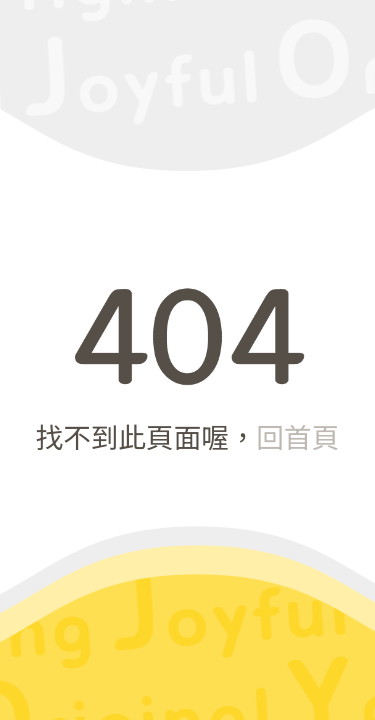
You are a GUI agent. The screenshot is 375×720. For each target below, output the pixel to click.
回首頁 (298, 436)
